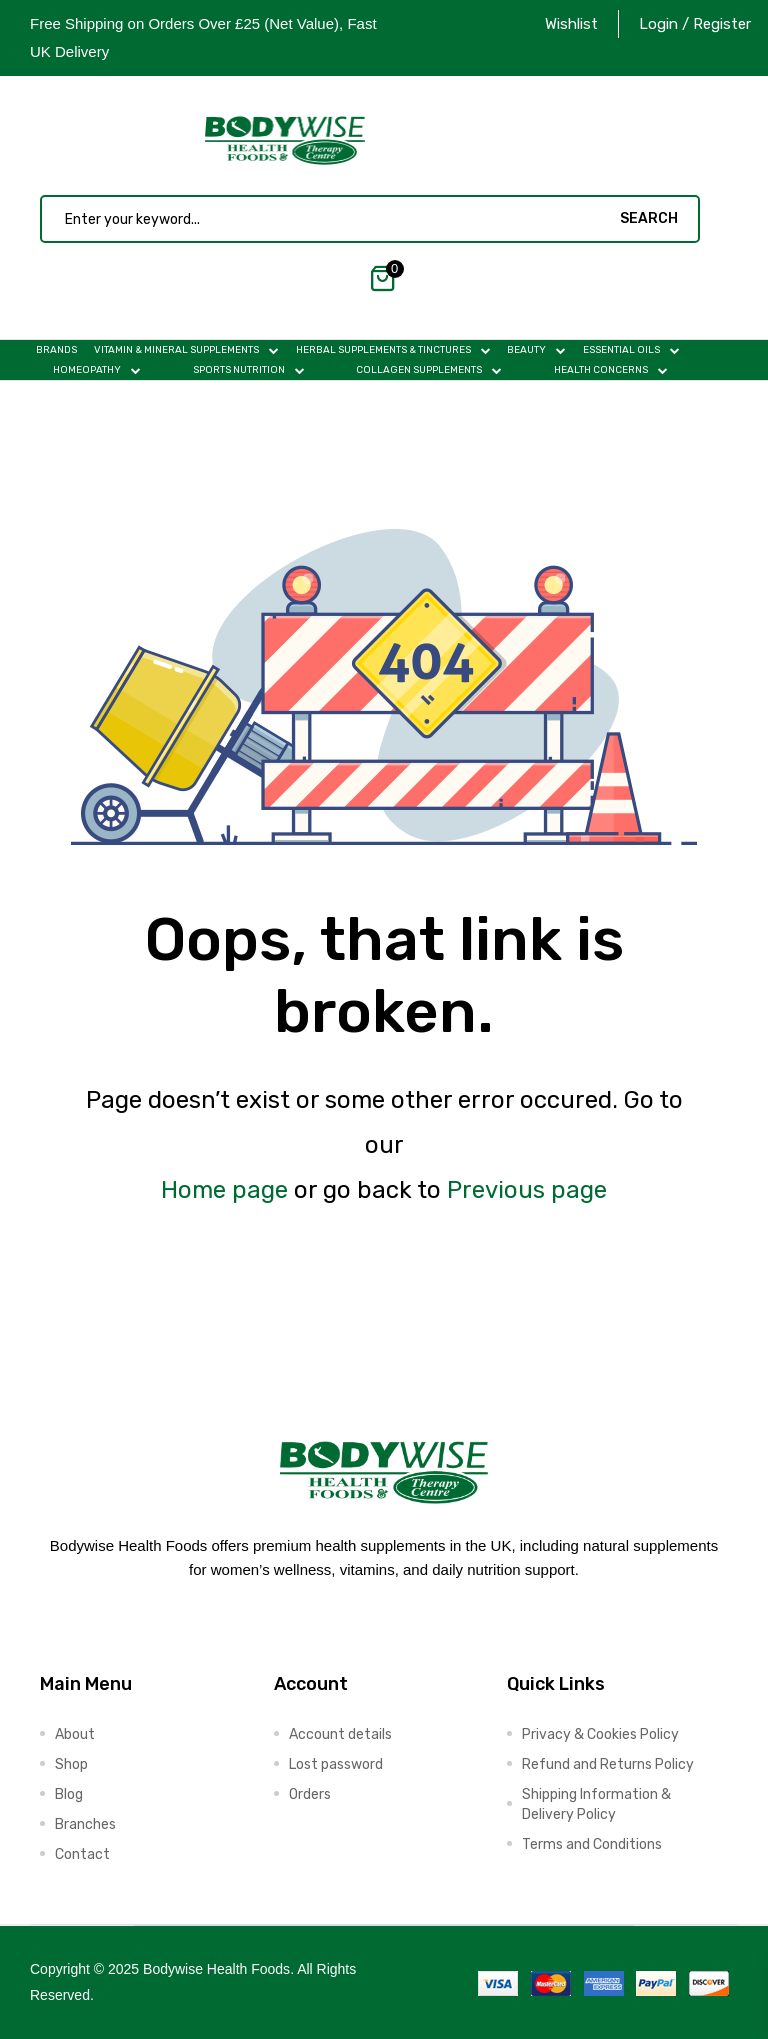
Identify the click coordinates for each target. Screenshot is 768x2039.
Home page (224, 1190)
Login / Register (695, 24)
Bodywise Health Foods (216, 1969)
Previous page (527, 1190)
